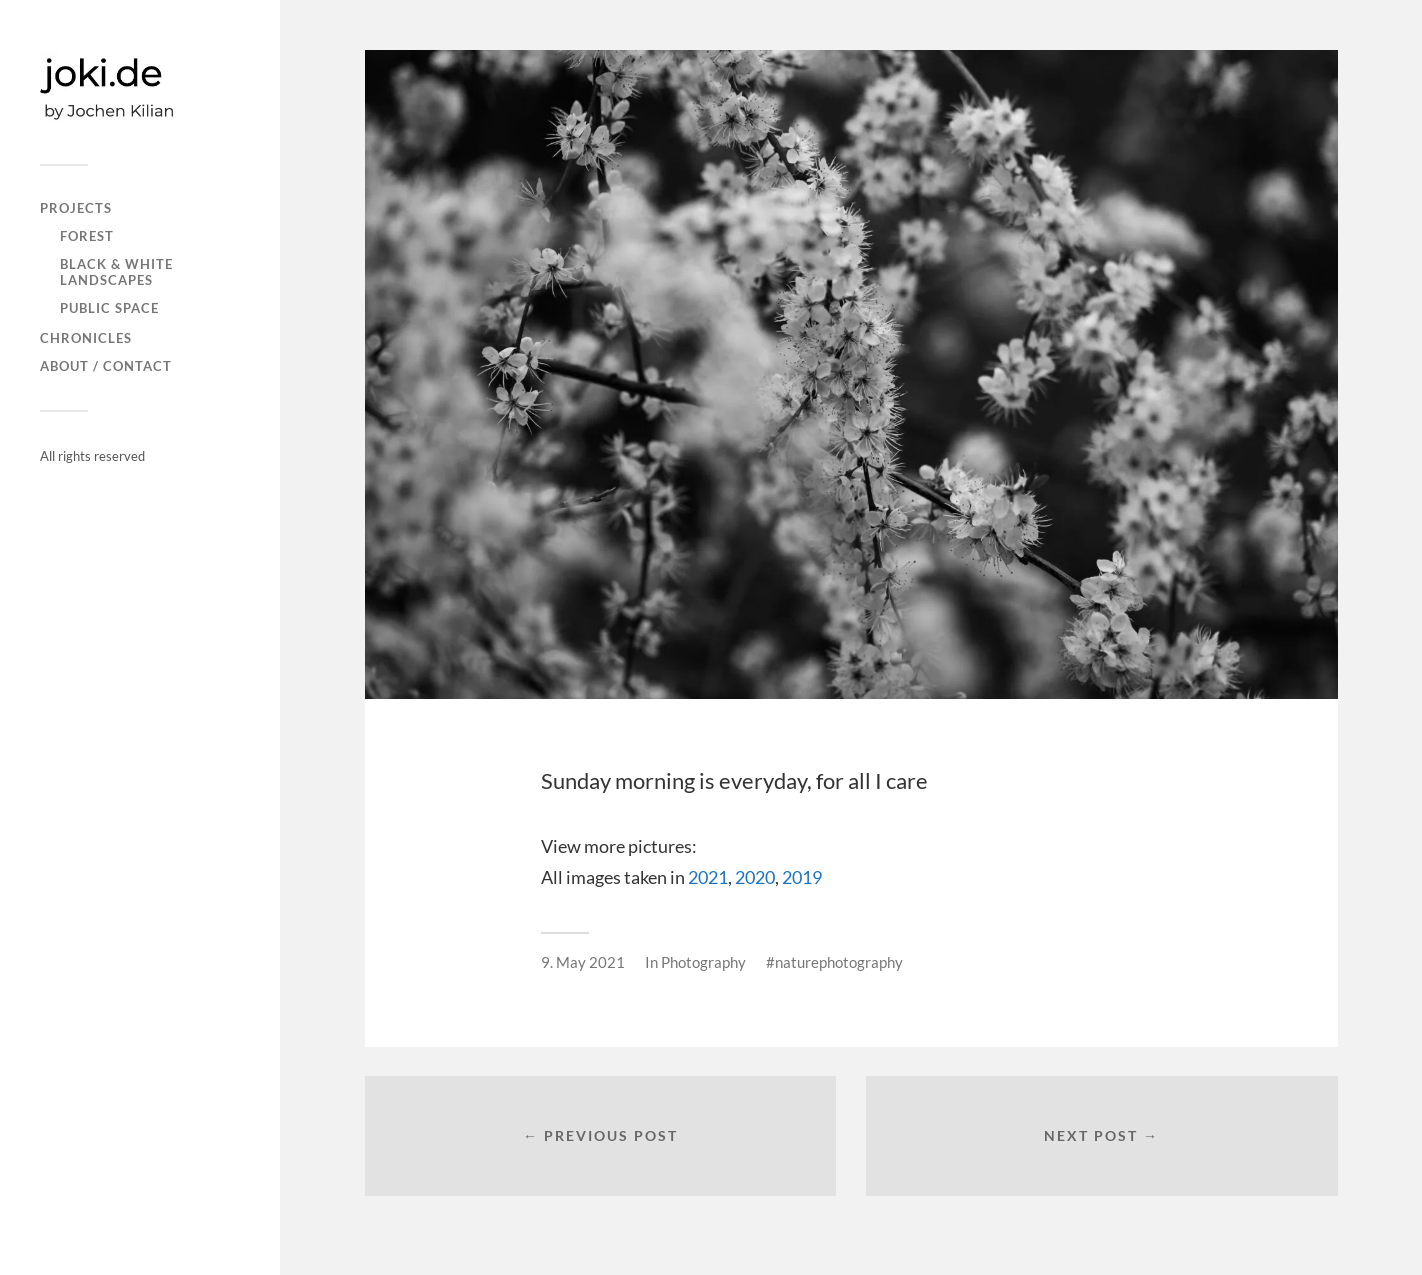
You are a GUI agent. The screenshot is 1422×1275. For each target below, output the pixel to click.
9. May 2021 (583, 962)
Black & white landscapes (116, 272)
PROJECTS (76, 208)
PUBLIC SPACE (109, 308)
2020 (755, 877)
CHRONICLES (86, 338)
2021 (708, 877)
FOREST (87, 236)
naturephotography (839, 962)
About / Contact (106, 366)
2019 (802, 877)
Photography (703, 962)
